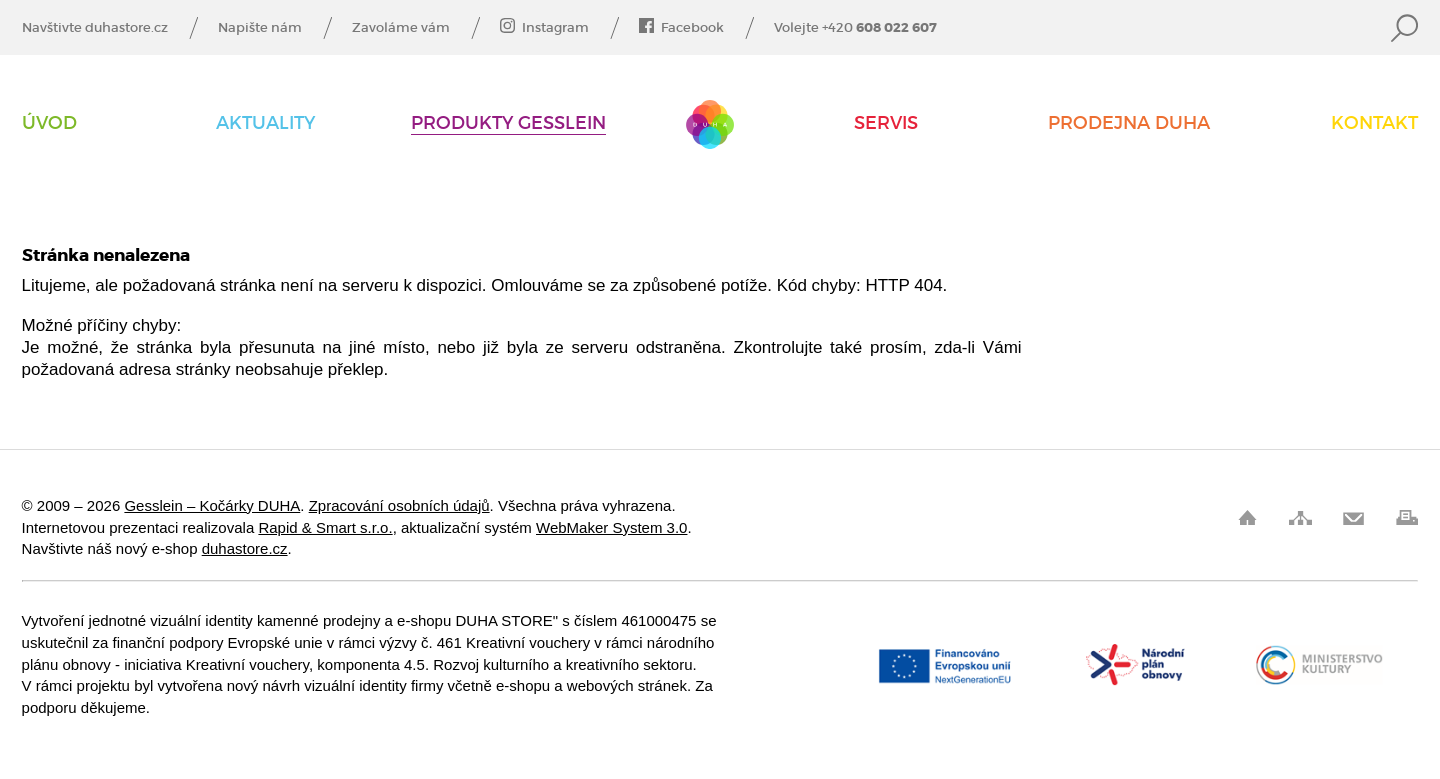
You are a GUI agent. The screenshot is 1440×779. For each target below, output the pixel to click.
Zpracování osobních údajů (399, 505)
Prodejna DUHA (1129, 123)
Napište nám (260, 28)
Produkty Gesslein (508, 123)
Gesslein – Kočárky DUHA (710, 124)
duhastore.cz (245, 548)
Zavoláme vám (401, 28)
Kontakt (1374, 123)
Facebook (681, 28)
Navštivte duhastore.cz (95, 28)
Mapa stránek (1300, 517)
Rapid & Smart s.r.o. (325, 527)
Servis (886, 123)
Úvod (49, 123)
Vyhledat (1404, 28)
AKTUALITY (265, 123)
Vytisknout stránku (1406, 517)
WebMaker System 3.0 (611, 527)
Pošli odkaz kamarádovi (1353, 517)
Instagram (544, 28)
